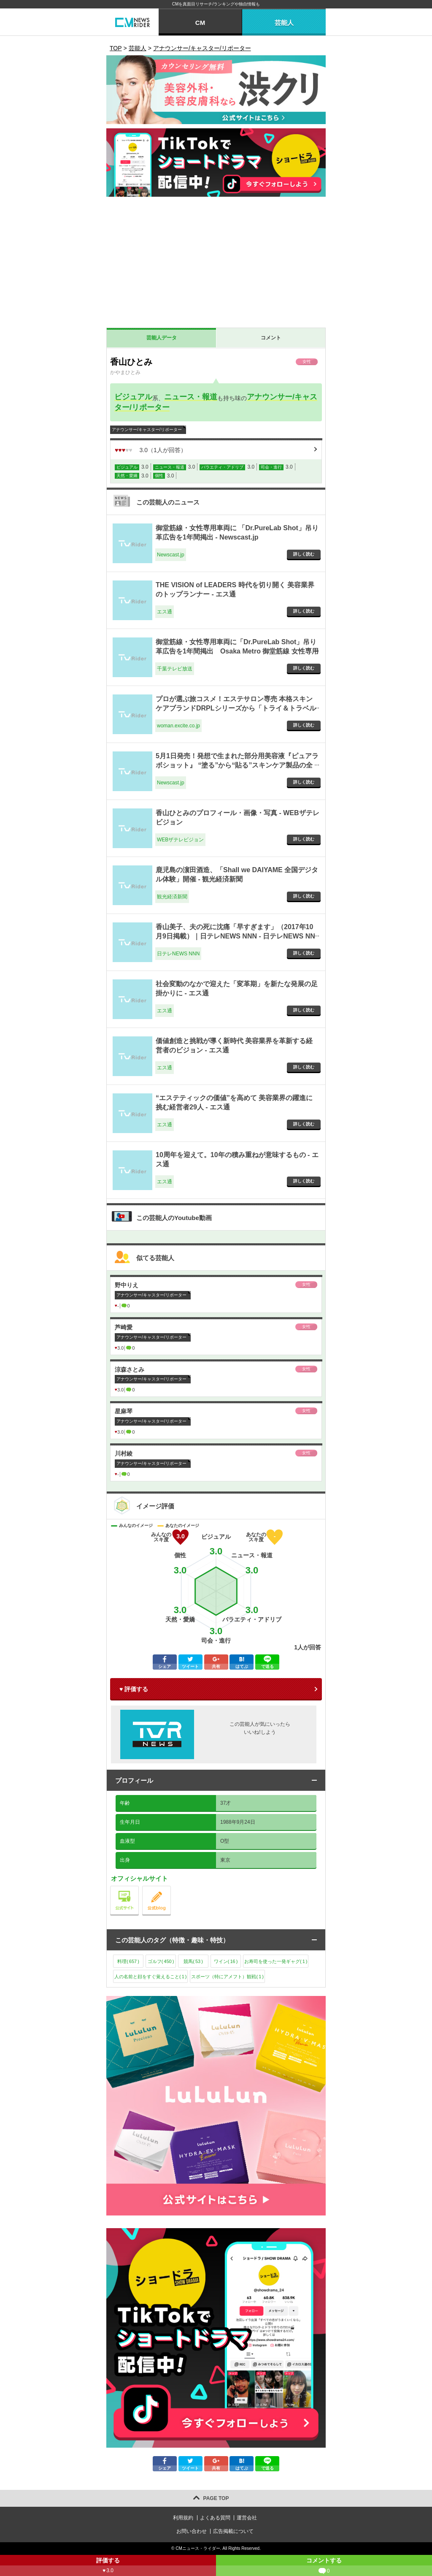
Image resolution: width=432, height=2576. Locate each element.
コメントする (324, 2566)
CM (200, 22)
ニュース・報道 (190, 397)
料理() (128, 1961)
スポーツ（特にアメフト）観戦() (227, 1976)
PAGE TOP (216, 2498)
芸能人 (284, 22)
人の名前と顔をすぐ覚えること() (150, 1976)
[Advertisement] (216, 264)
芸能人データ (161, 338)
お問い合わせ (191, 2531)
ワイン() (226, 1961)
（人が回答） (150, 450)
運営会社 (247, 2518)
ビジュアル (133, 397)
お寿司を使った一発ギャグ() (275, 1961)
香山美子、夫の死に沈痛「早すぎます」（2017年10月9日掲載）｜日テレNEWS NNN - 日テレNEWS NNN (235, 936)
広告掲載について (233, 2531)
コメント (271, 338)
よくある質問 (215, 2518)
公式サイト (138, 1888)
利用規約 (183, 2518)
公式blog (170, 1888)
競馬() (193, 1961)
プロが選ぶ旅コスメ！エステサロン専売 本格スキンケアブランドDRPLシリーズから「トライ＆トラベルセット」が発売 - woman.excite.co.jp (236, 708)
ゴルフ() (161, 1961)
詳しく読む (303, 554)
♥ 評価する (133, 1689)
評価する (108, 2566)
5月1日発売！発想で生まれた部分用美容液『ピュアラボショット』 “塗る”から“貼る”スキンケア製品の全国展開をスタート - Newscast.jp (237, 765)
